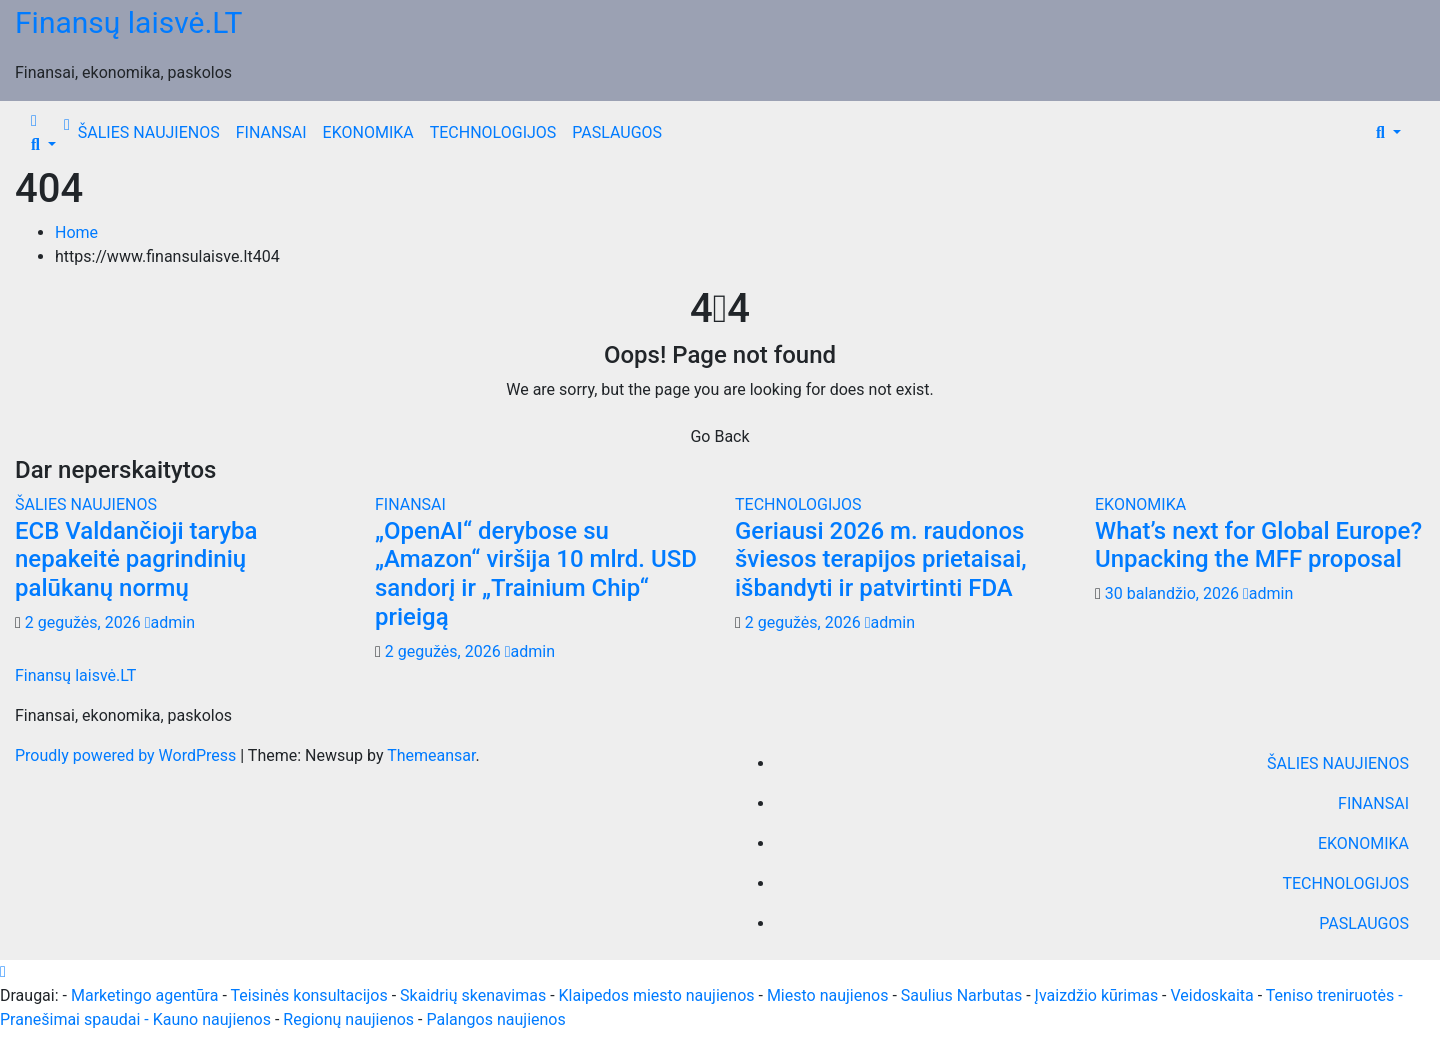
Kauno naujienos (212, 1019)
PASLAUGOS (617, 132)
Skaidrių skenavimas (473, 995)
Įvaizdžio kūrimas (1097, 995)
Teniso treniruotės (1330, 995)
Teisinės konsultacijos (308, 995)
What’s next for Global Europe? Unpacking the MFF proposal (1258, 545)
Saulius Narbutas (961, 995)
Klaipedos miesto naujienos (657, 995)
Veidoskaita (1212, 995)
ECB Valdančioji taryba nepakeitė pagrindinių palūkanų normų (136, 560)
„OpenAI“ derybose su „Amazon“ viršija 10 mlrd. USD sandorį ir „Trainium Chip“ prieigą (536, 574)
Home (76, 232)
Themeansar (431, 755)
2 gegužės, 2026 (85, 622)
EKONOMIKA (368, 132)
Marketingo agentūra (144, 995)
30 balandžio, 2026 (1174, 593)
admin (170, 622)
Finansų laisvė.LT (128, 22)
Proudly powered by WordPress (127, 755)
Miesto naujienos (828, 995)
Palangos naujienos (495, 1019)
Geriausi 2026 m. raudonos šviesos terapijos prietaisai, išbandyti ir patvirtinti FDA (881, 560)
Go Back (719, 436)
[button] (43, 144)
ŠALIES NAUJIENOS (149, 132)
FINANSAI (271, 132)
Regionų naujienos (348, 1019)
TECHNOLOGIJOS (493, 132)
